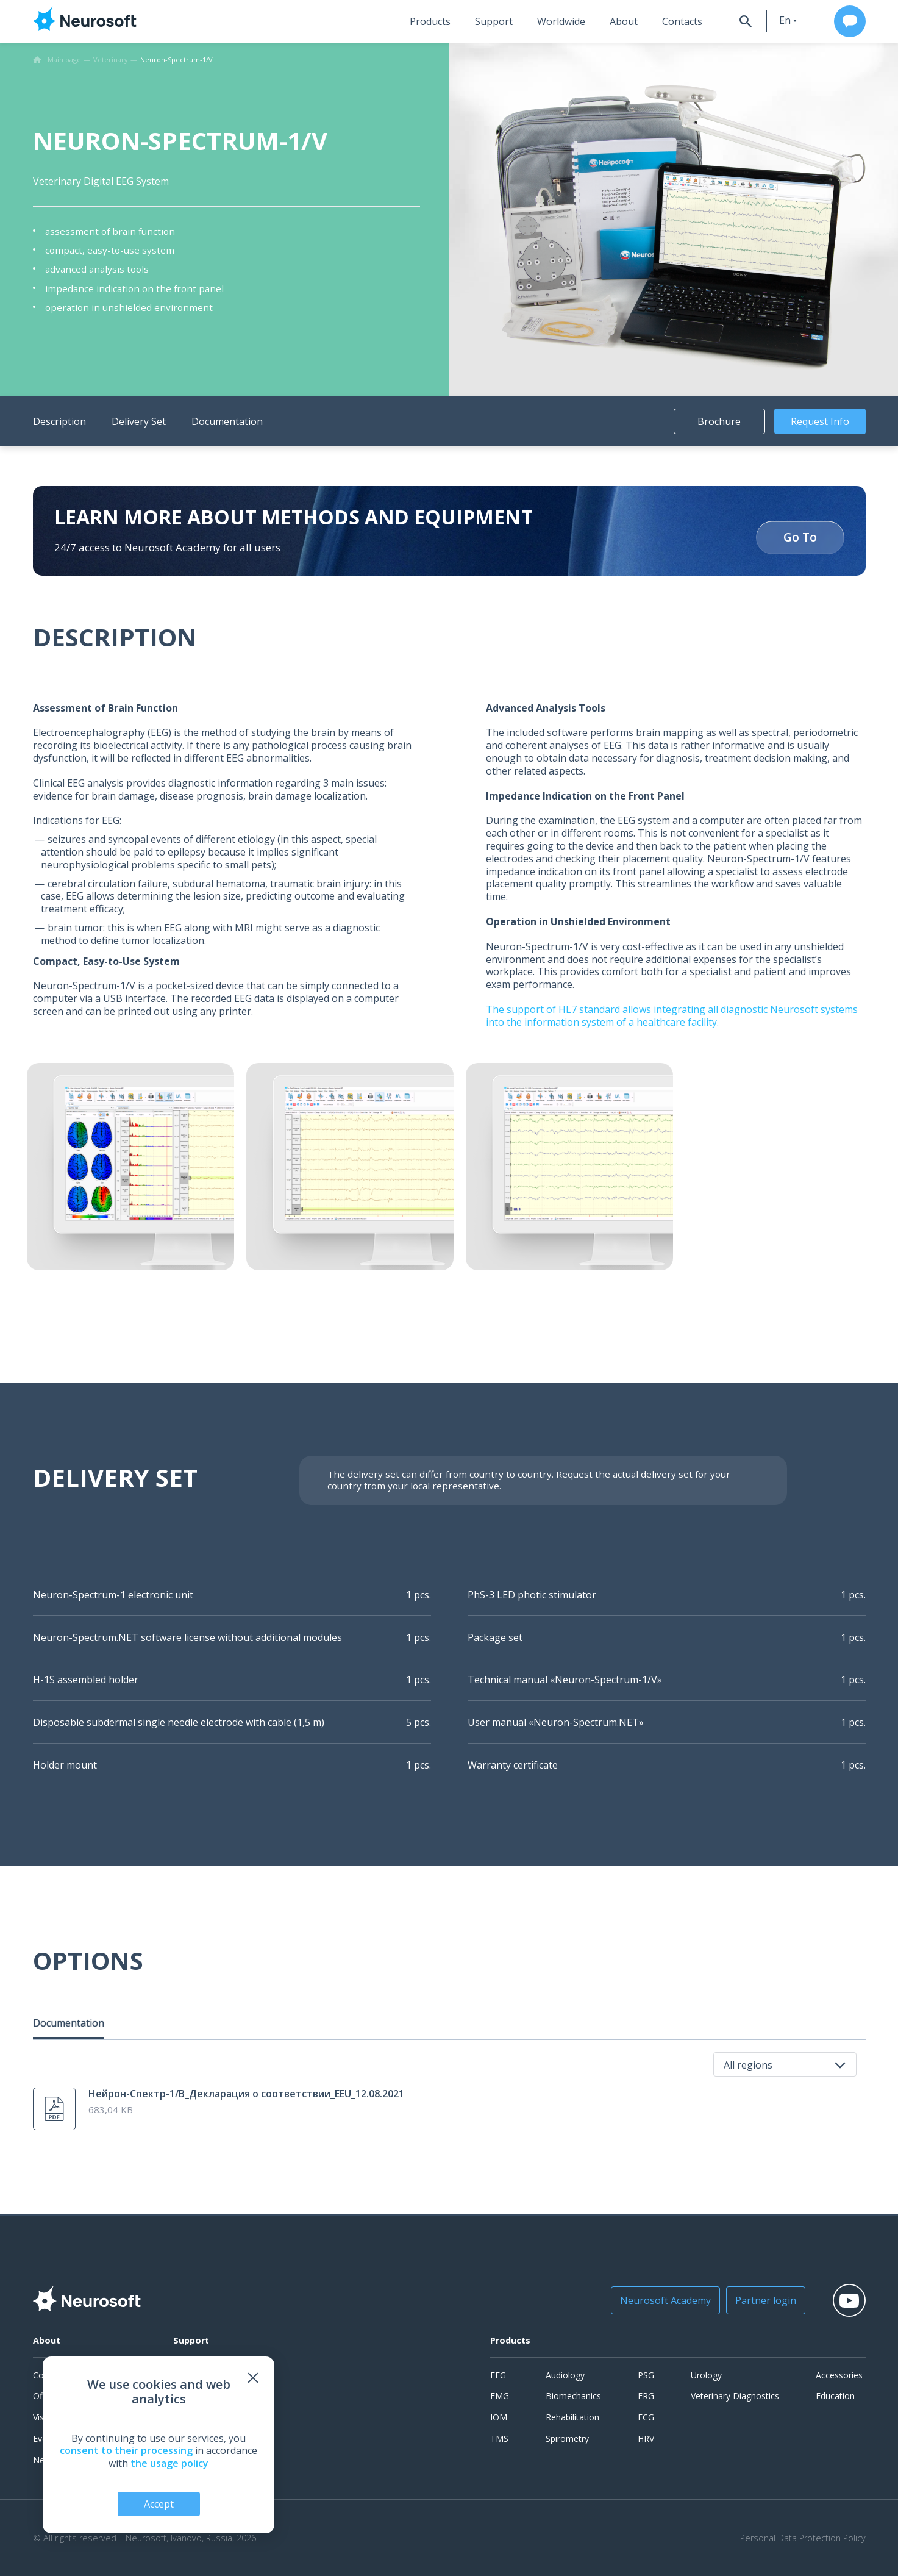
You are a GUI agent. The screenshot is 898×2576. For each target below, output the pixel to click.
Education (835, 2396)
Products (430, 21)
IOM (498, 2417)
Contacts (682, 21)
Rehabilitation (572, 2417)
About (624, 21)
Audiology (565, 2375)
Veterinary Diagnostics (735, 2396)
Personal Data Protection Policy (803, 2538)
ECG (646, 2417)
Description (59, 421)
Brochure (719, 421)
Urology (706, 2375)
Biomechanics (573, 2396)
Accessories (839, 2375)
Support (494, 21)
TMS (499, 2438)
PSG (646, 2375)
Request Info (820, 421)
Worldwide (561, 21)
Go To (800, 537)
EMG (499, 2396)
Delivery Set (139, 421)
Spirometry (567, 2438)
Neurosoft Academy (665, 2300)
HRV (646, 2438)
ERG (646, 2396)
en (785, 20)
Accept (159, 2504)
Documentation (227, 421)
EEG (498, 2375)
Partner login (765, 2300)
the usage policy (169, 2463)
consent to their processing (126, 2450)
